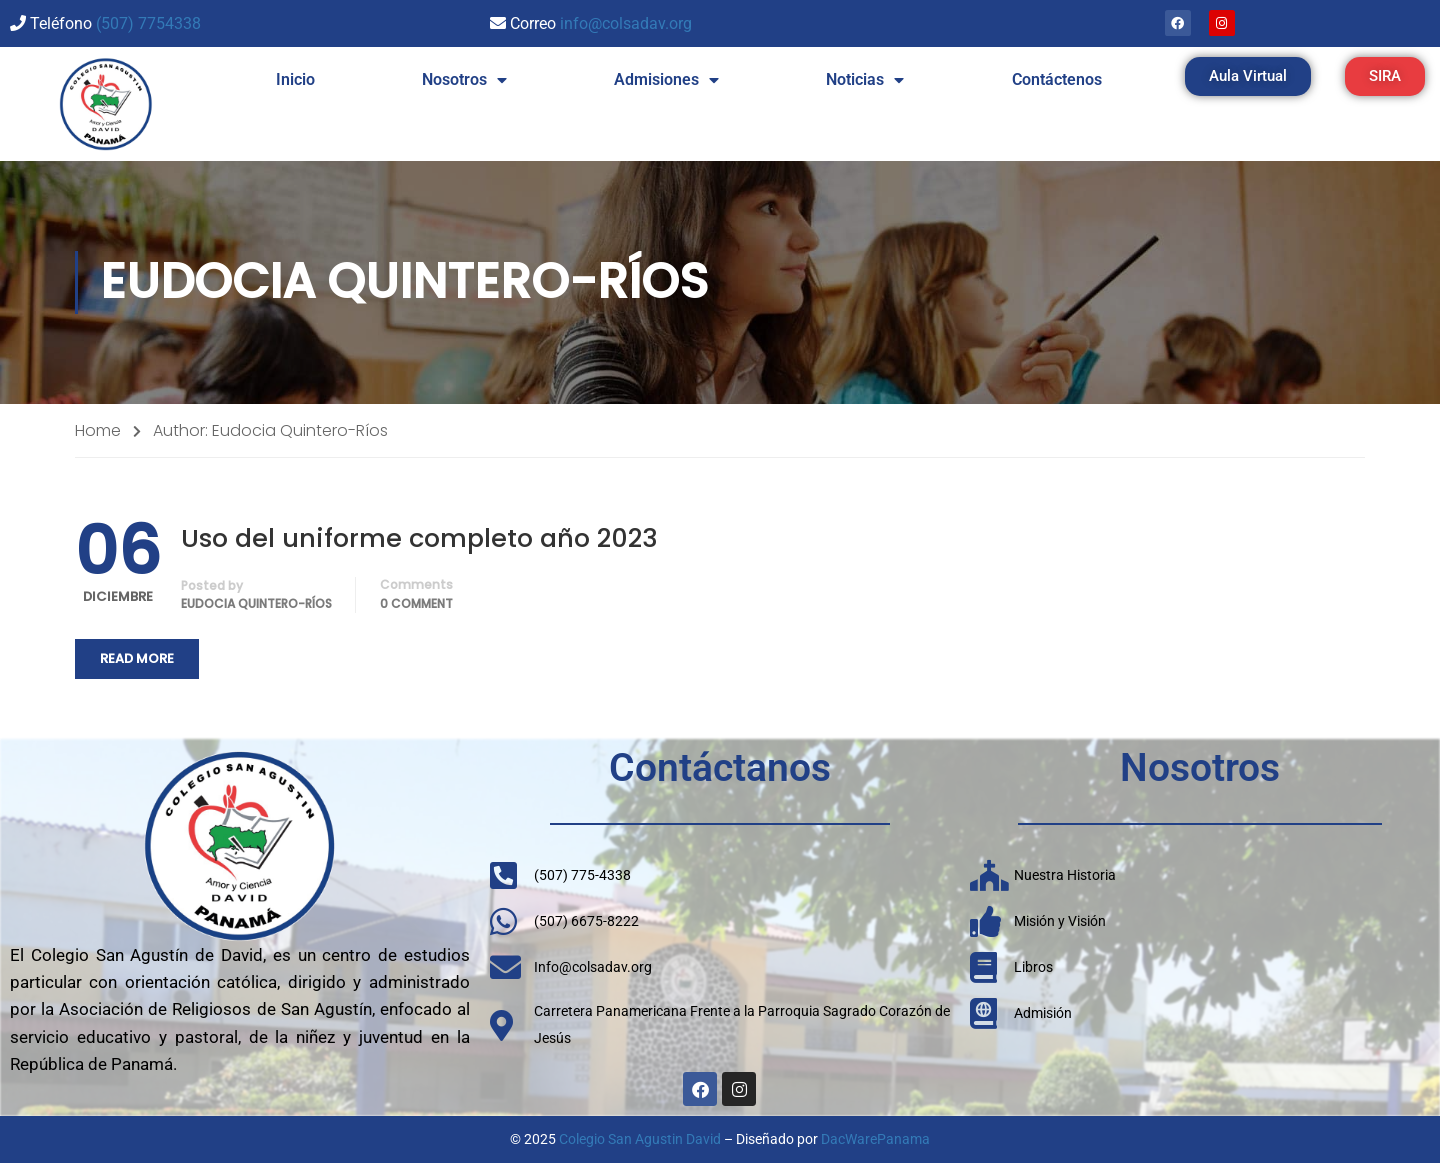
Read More (137, 658)
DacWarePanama (875, 1139)
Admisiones (666, 80)
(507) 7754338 (148, 23)
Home (98, 430)
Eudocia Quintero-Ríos (256, 603)
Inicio (295, 79)
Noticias (865, 80)
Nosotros (464, 80)
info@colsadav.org (626, 23)
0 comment (416, 603)
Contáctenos (1057, 79)
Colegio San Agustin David (640, 1139)
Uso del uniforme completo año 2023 (419, 538)
